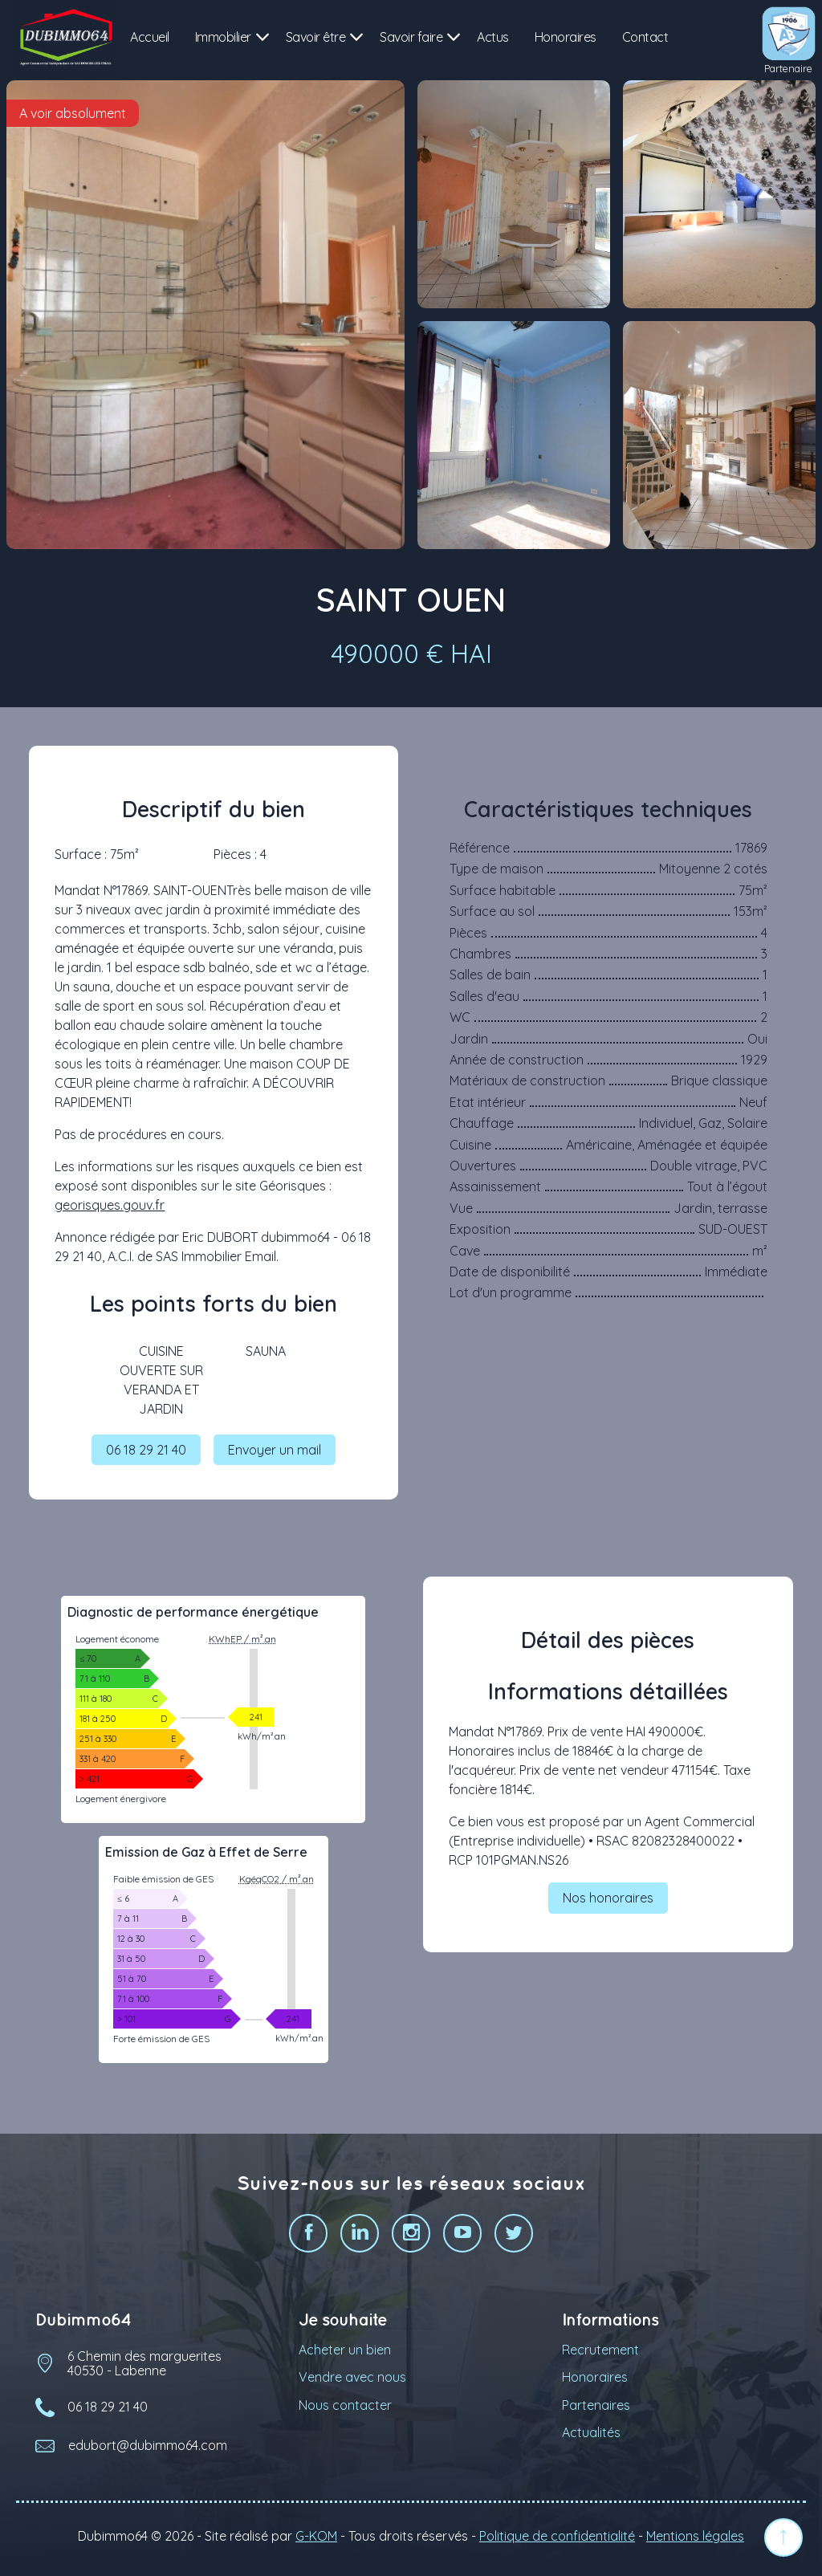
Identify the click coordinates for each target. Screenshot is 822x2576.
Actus (493, 37)
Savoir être (316, 37)
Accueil (149, 37)
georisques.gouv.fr (110, 1205)
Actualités (591, 2440)
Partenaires (596, 2412)
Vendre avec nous (352, 2385)
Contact (645, 37)
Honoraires (565, 37)
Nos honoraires (608, 1906)
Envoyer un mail (274, 1453)
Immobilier (223, 37)
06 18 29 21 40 (146, 1453)
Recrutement (600, 2357)
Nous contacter (345, 2412)
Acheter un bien (345, 2357)
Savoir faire (411, 37)
